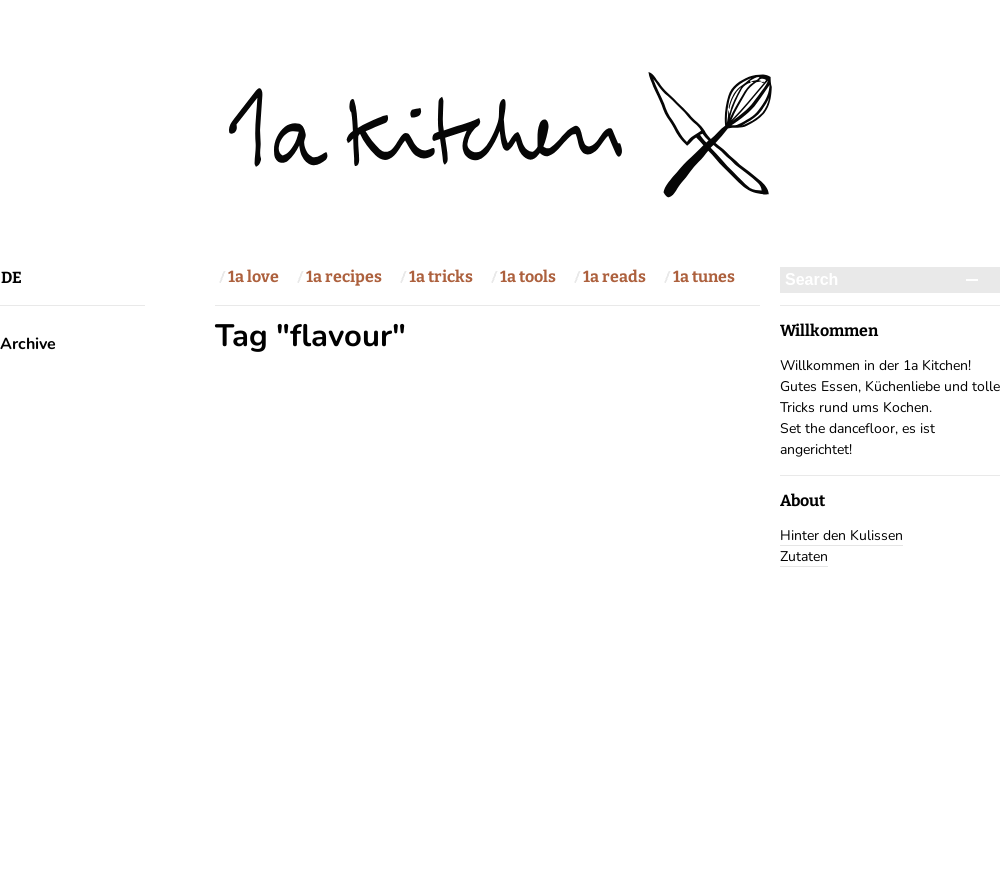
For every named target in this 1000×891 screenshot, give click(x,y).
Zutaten (804, 556)
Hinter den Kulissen (841, 535)
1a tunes (704, 276)
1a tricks (441, 276)
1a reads (614, 276)
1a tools (528, 276)
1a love (253, 276)
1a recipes (344, 276)
